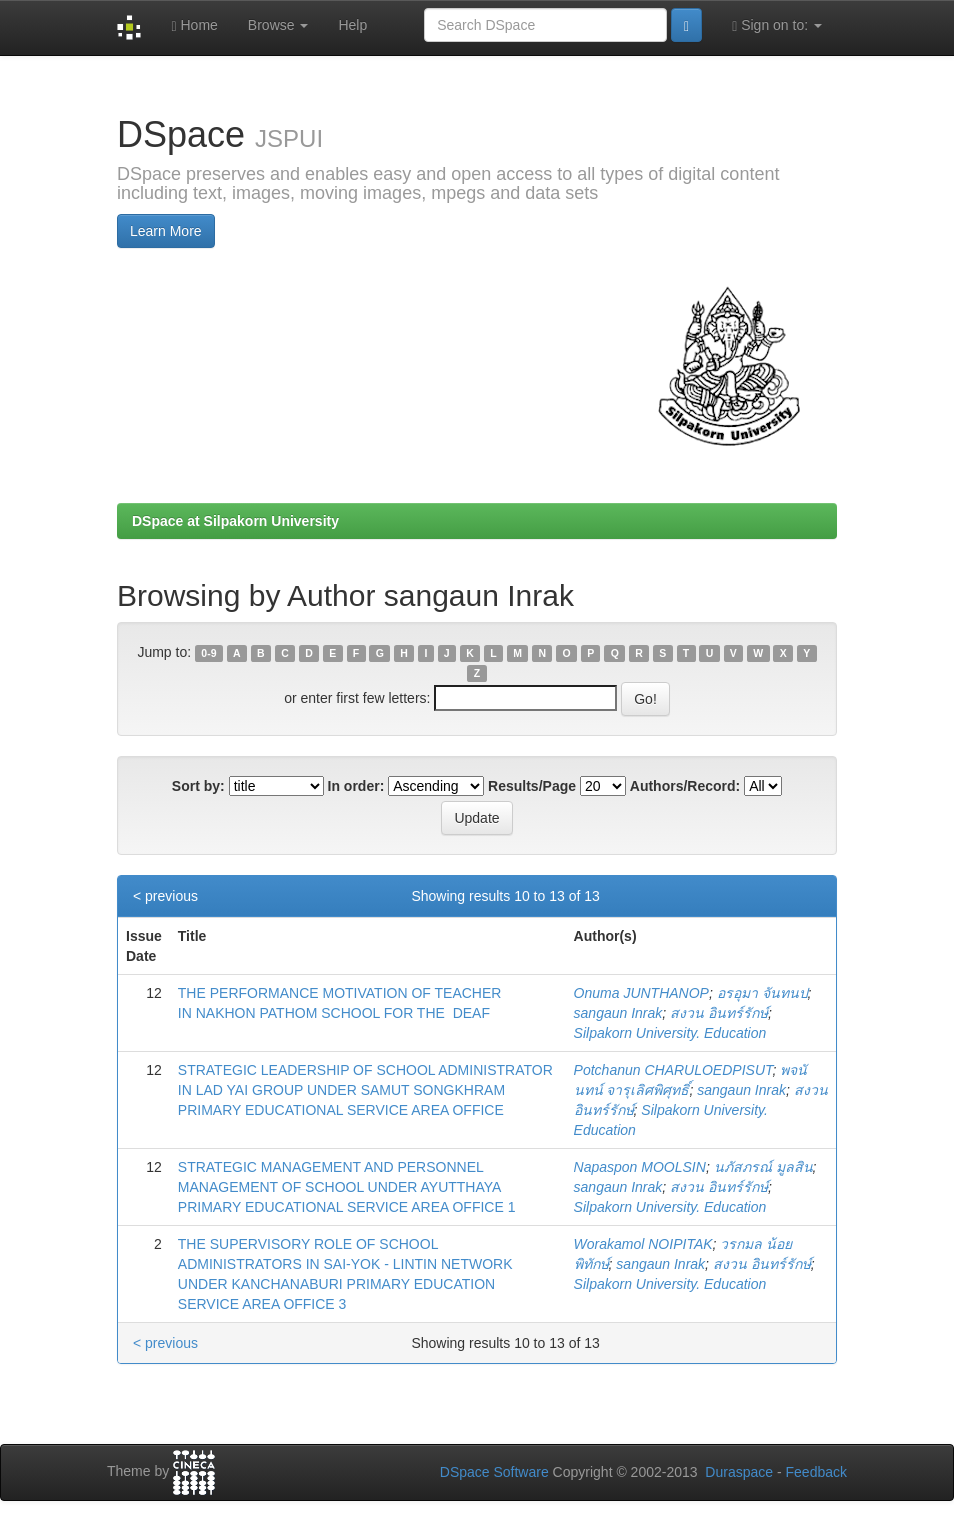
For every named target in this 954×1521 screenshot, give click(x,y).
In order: (356, 786)
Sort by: (198, 786)
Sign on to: (777, 25)
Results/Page (532, 786)
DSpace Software (494, 1472)
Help (352, 25)
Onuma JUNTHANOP (641, 993)
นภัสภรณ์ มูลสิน (763, 1167)
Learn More (166, 231)
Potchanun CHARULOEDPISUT (673, 1070)
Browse (278, 25)
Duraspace (739, 1472)
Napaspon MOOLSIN (640, 1167)
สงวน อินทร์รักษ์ (719, 1013)
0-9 (208, 653)
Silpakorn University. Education (670, 1033)
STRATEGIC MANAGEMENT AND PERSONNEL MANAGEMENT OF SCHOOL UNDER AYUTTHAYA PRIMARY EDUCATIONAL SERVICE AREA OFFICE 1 (347, 1187)
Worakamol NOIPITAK (643, 1244)
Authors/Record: (685, 786)
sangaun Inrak (618, 1013)
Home (194, 25)
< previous (165, 896)
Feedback (816, 1472)
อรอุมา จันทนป (762, 993)
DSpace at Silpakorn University (235, 521)
